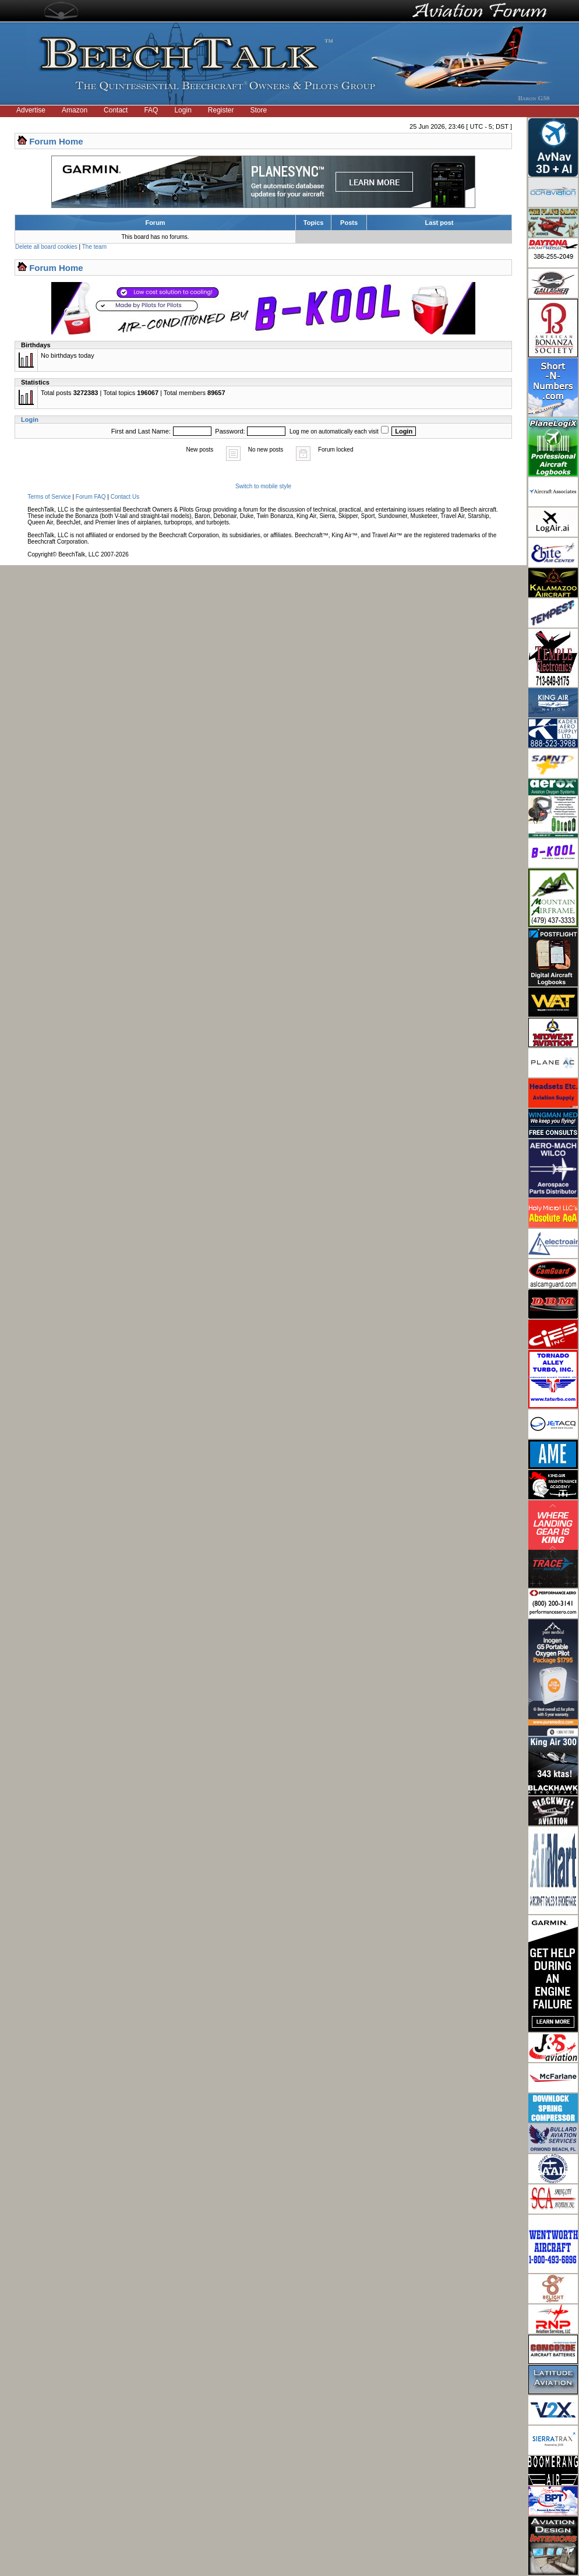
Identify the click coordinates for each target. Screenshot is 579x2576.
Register (221, 110)
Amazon (74, 110)
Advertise (30, 110)
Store (258, 110)
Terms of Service (48, 497)
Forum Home (56, 141)
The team (94, 247)
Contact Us (125, 497)
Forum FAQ (91, 497)
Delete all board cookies (46, 247)
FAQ (151, 110)
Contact (116, 110)
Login (182, 110)
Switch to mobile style (263, 486)
